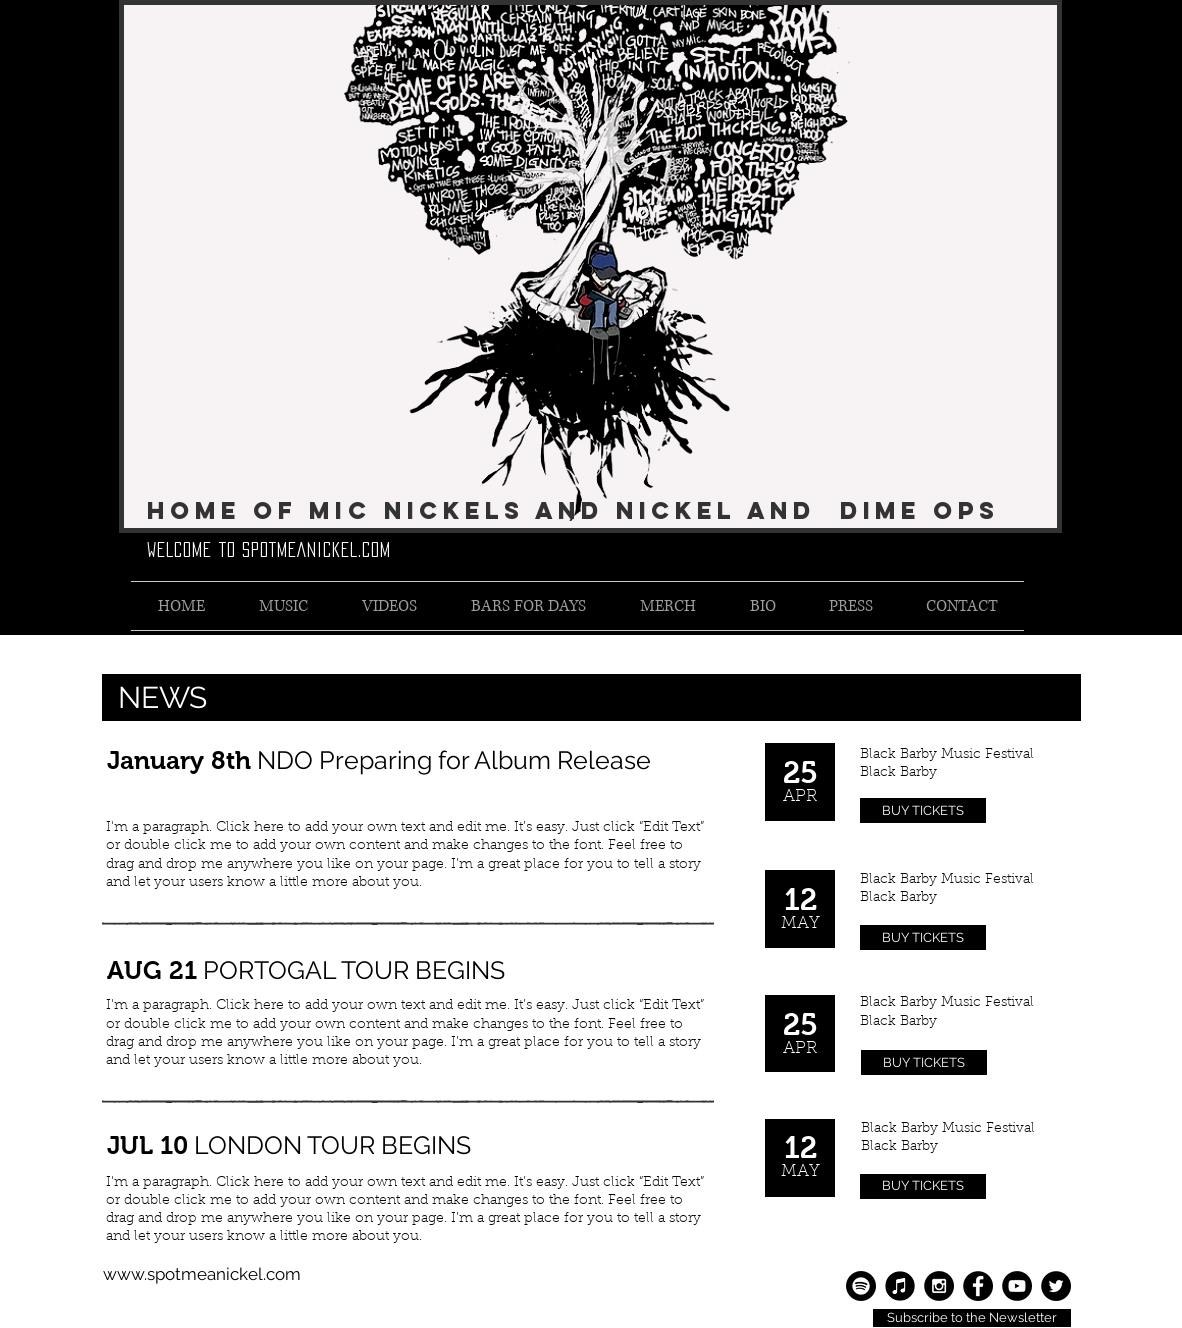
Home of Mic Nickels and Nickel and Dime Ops (573, 510)
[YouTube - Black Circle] (1017, 1286)
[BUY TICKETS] (923, 810)
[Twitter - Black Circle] (1056, 1286)
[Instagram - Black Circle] (939, 1286)
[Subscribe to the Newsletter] (972, 1318)
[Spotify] (861, 1286)
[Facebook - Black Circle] (978, 1286)
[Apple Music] (900, 1286)
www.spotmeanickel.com (202, 1274)
